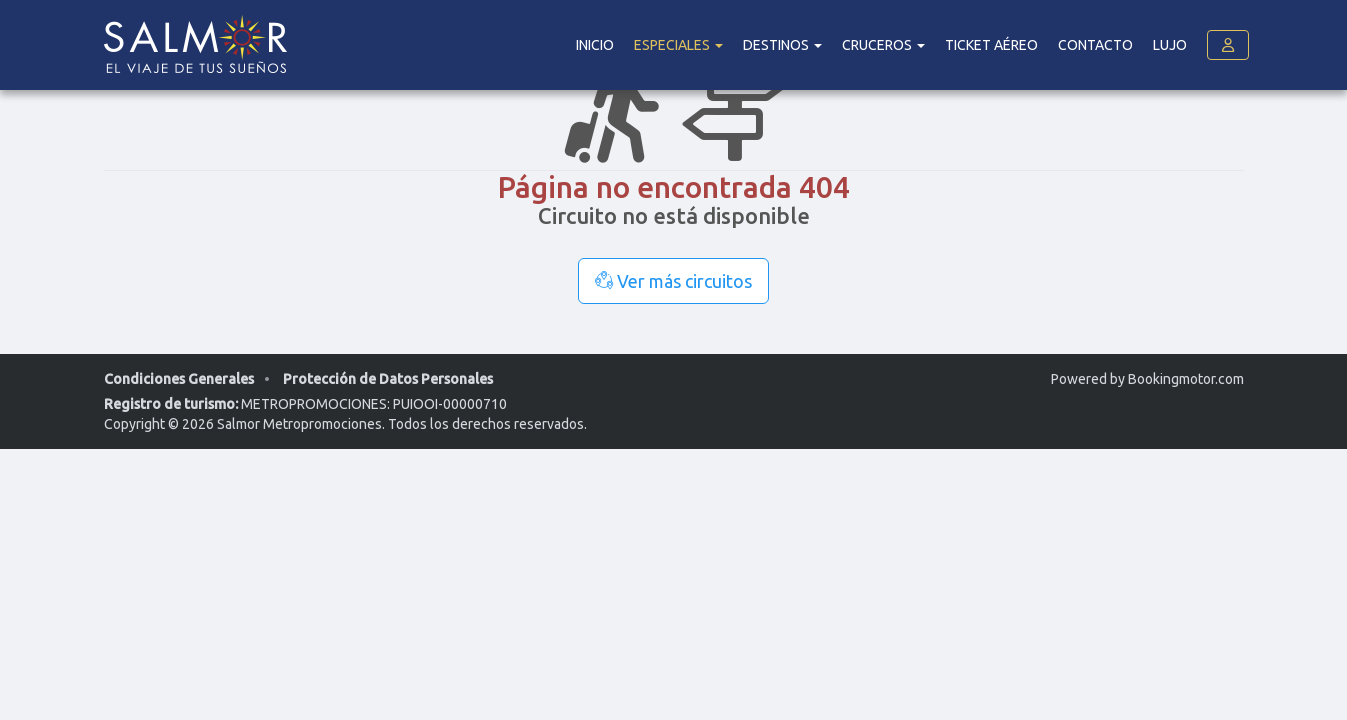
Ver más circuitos (673, 281)
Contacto (1095, 45)
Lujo (1170, 45)
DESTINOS (782, 45)
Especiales (678, 45)
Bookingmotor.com (1186, 379)
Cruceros (883, 45)
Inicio (595, 45)
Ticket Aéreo (991, 45)
